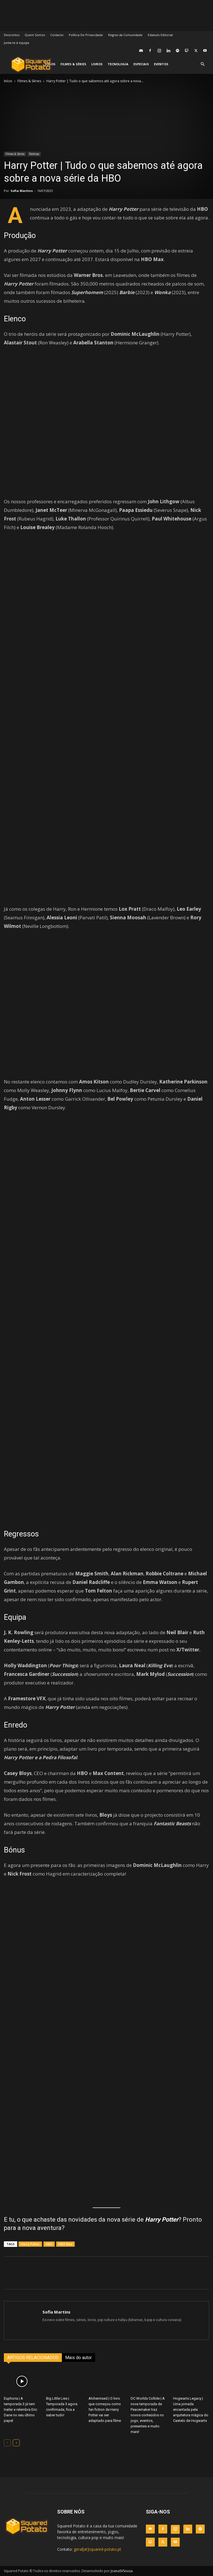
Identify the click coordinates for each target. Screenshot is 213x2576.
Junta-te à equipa (16, 43)
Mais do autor (78, 2357)
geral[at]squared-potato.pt (97, 2549)
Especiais (141, 64)
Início (8, 81)
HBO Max (65, 2244)
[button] (202, 64)
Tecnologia (118, 64)
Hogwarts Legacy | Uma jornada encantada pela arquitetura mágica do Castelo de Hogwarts (190, 2409)
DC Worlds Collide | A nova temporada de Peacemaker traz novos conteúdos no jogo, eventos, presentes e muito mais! (148, 2415)
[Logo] (30, 64)
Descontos (11, 35)
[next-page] (16, 2442)
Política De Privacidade (86, 35)
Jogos (50, 64)
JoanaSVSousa (122, 2571)
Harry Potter (30, 2244)
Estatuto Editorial (160, 35)
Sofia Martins (22, 191)
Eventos (161, 64)
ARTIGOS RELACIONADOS (33, 2357)
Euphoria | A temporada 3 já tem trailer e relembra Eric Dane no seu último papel (20, 2409)
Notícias (34, 154)
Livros (97, 64)
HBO (49, 2244)
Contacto (57, 35)
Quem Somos (35, 35)
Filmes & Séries (73, 64)
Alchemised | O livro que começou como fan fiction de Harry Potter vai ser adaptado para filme (104, 2409)
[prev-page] (7, 2442)
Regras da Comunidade (125, 35)
